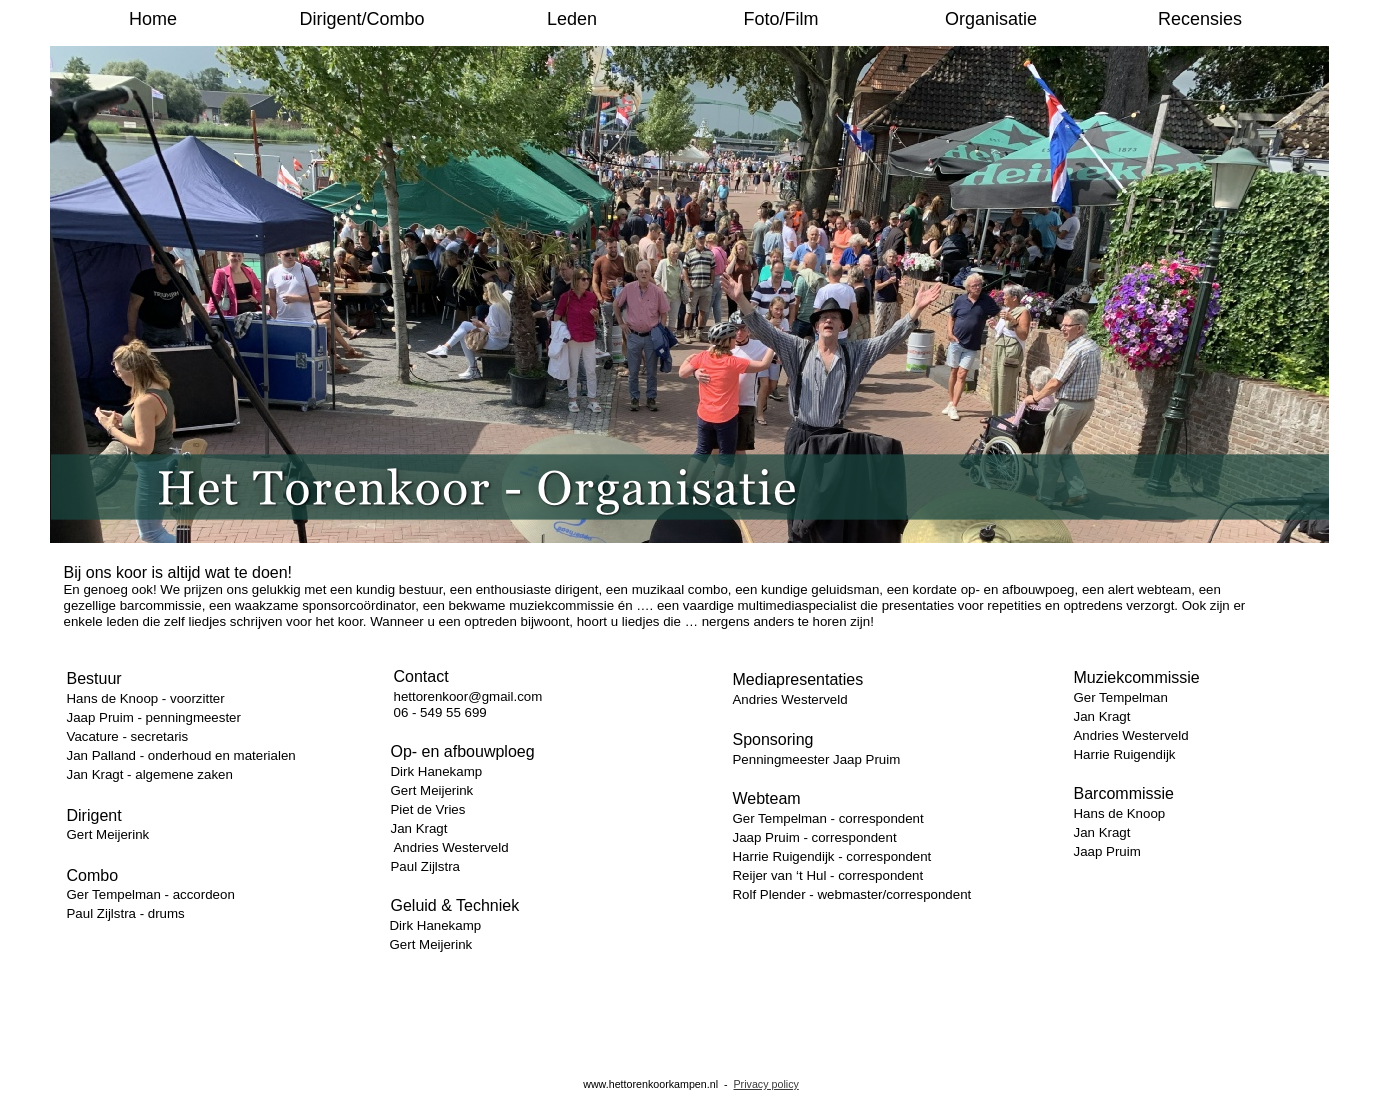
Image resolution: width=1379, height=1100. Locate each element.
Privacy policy (765, 1084)
